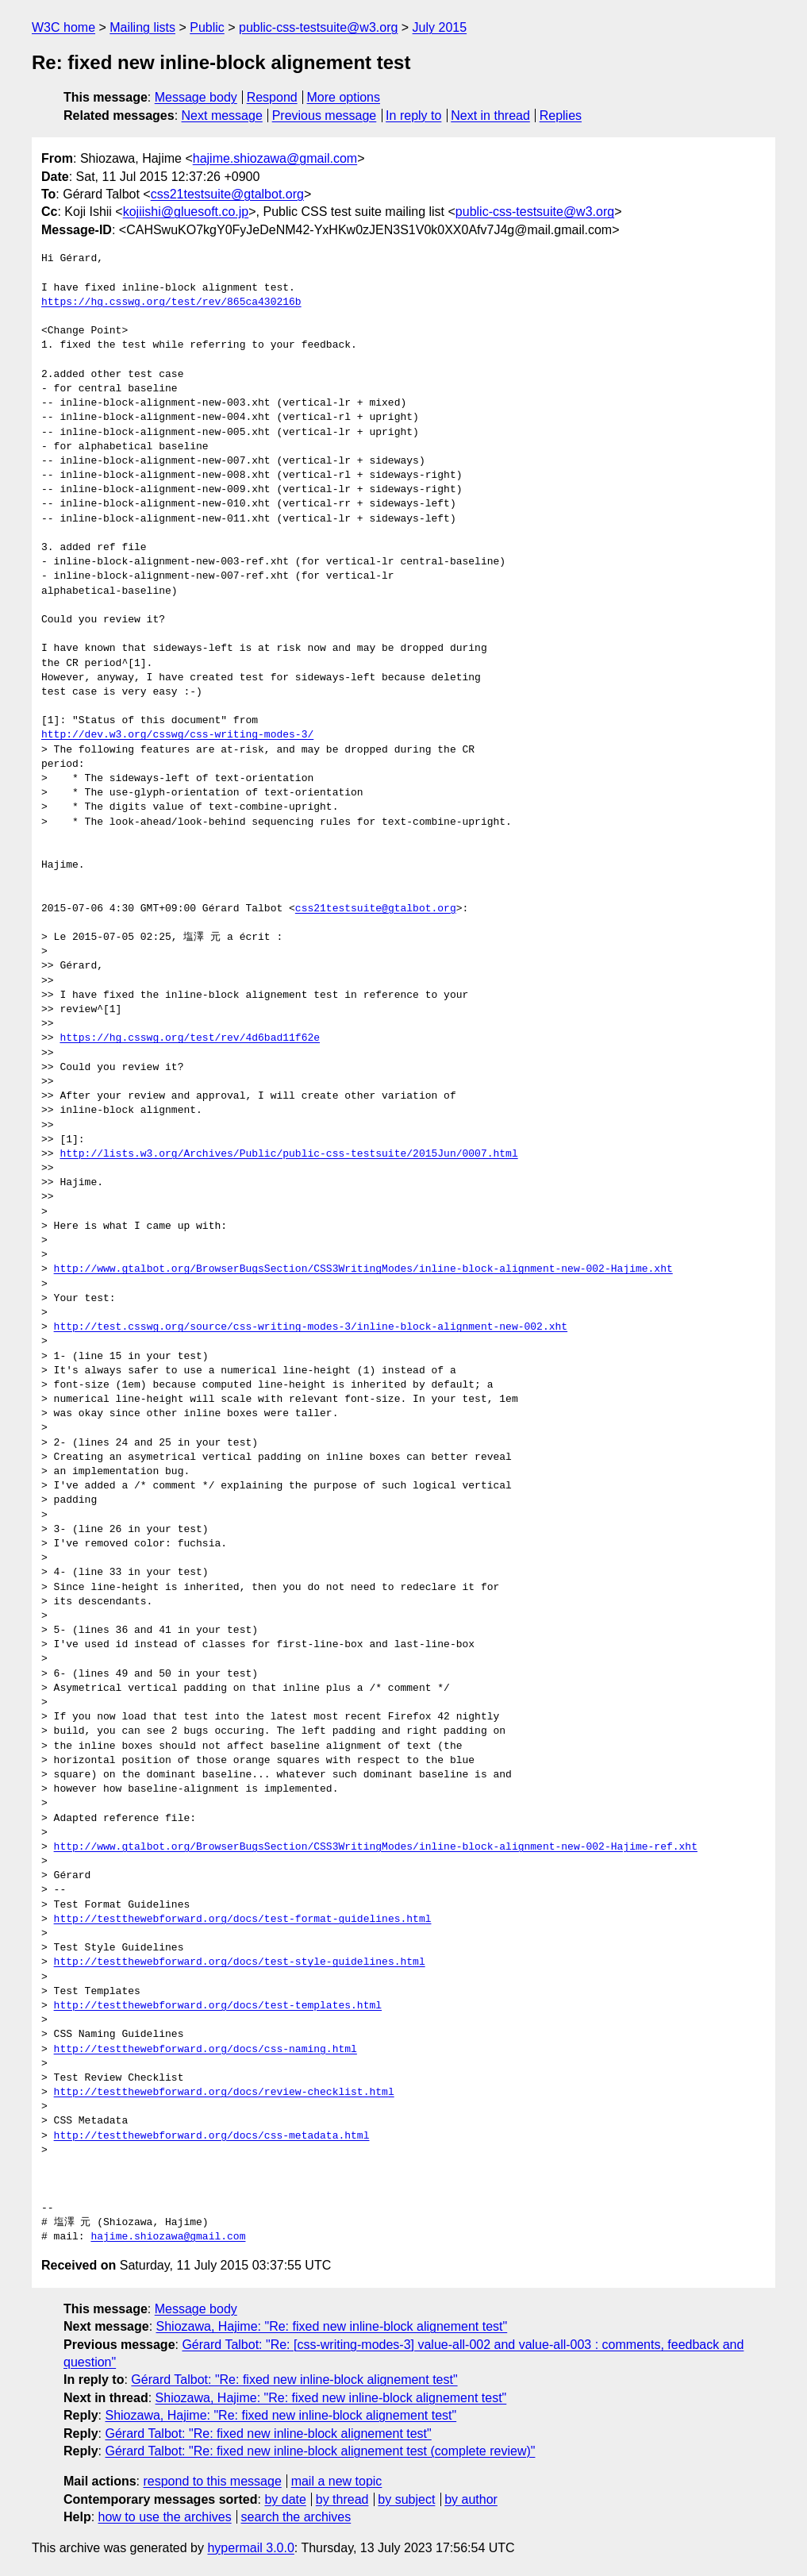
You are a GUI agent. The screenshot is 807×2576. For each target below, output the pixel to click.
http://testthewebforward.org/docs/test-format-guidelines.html (243, 1919)
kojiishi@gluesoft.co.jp (186, 211)
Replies (561, 115)
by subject (406, 2499)
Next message (222, 115)
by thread (342, 2499)
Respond (272, 97)
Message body (196, 97)
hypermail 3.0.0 (250, 2548)
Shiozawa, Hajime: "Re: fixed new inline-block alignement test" (332, 2326)
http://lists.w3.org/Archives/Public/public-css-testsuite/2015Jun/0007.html (288, 1154)
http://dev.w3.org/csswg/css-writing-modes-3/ (177, 735)
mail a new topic (336, 2481)
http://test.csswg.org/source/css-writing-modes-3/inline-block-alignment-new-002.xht (310, 1327)
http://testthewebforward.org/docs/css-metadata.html (212, 2136)
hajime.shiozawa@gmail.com (275, 158)
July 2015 (440, 27)
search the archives (296, 2517)
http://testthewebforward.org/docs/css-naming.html (205, 2050)
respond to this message (212, 2481)
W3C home (63, 27)
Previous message (324, 115)
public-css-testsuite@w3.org (318, 27)
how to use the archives (165, 2517)
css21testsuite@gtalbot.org (227, 194)
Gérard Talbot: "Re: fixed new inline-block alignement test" (294, 2379)
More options (344, 97)
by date (285, 2499)
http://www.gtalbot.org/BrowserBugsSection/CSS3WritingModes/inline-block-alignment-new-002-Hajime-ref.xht (375, 1847)
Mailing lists (142, 27)
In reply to (413, 115)
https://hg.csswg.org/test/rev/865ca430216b (171, 302)
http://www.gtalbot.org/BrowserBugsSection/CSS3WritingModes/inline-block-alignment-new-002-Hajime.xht (363, 1269)
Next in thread (490, 115)
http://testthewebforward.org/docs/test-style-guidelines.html (239, 1962)
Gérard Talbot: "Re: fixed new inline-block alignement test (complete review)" (320, 2451)
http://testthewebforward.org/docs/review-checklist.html (224, 2092)
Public (207, 27)
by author (471, 2499)
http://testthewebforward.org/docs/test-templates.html (218, 2006)
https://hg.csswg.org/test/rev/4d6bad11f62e (190, 1038)
